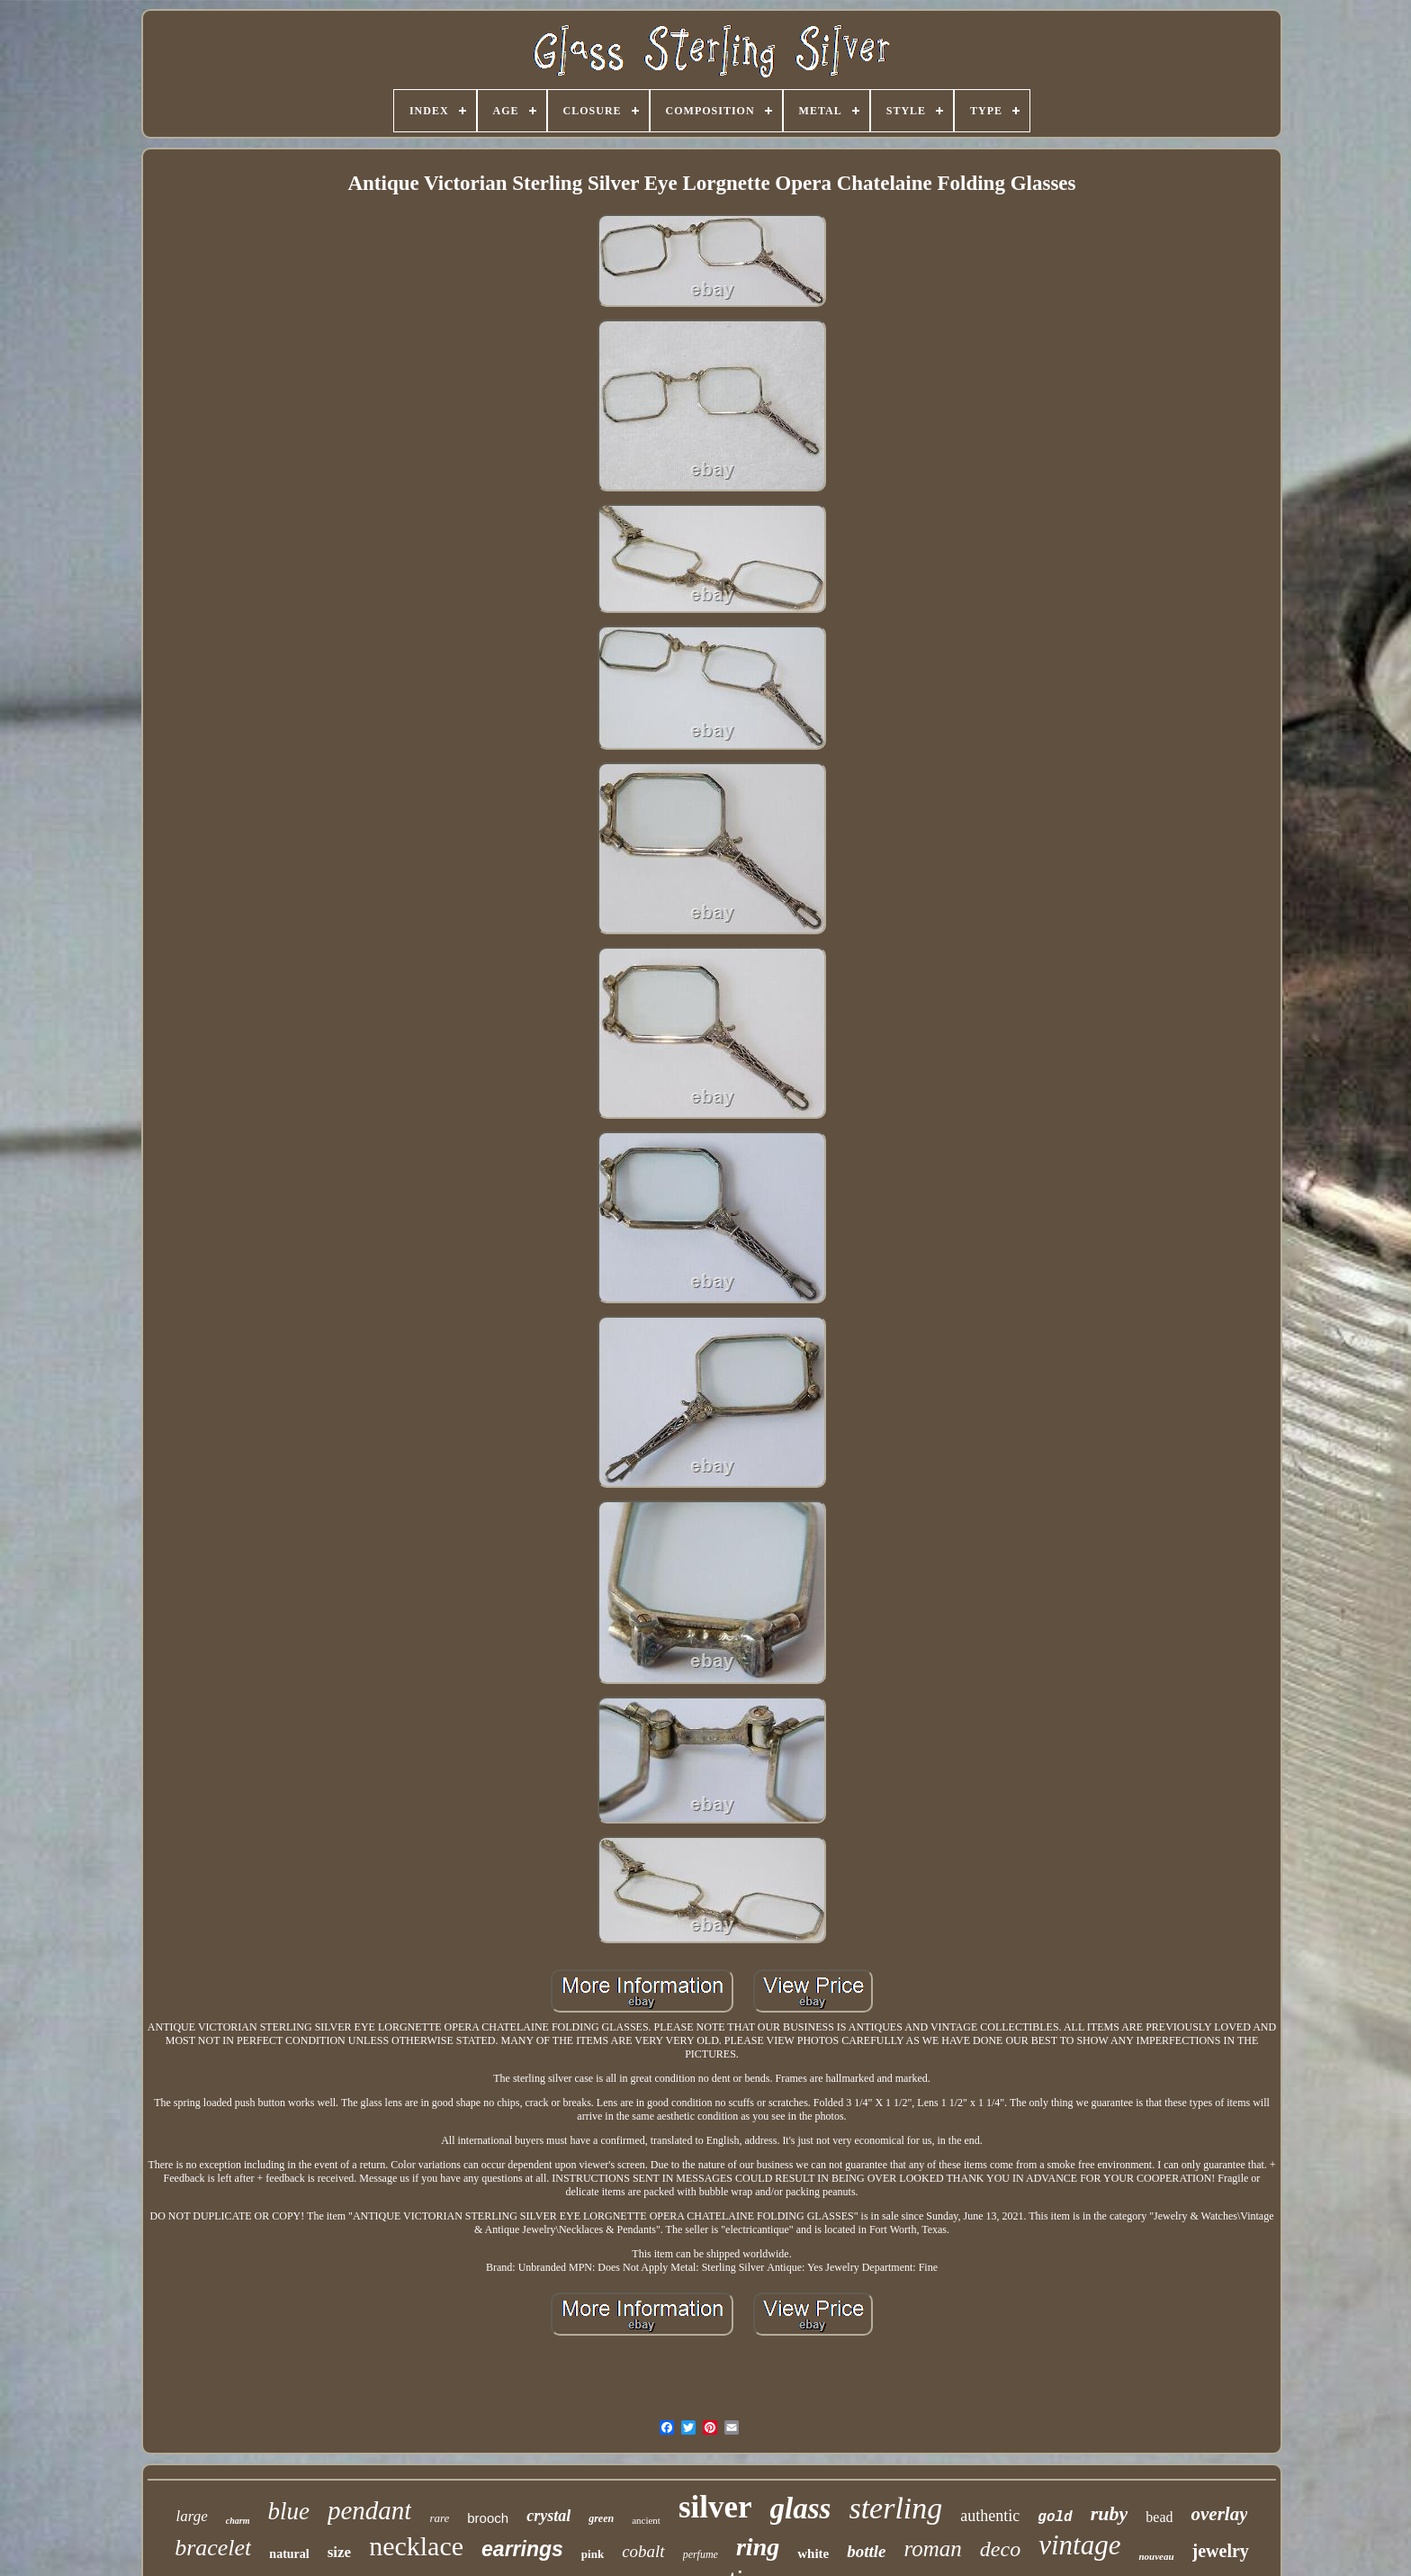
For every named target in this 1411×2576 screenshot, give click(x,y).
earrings (522, 2549)
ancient (646, 2520)
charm (238, 2521)
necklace (416, 2546)
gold (1055, 2517)
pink (592, 2554)
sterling (895, 2508)
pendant (369, 2510)
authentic (990, 2516)
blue (288, 2511)
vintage (1079, 2545)
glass (800, 2508)
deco (1000, 2549)
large (192, 2516)
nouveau (1155, 2556)
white (813, 2553)
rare (439, 2518)
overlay (1219, 2514)
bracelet (213, 2548)
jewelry (1220, 2551)
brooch (487, 2518)
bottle (866, 2551)
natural (289, 2554)
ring (757, 2547)
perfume (700, 2554)
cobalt (643, 2551)
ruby (1109, 2513)
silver (715, 2507)
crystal (548, 2516)
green (601, 2518)
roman (932, 2548)
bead (1159, 2517)
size (339, 2552)
